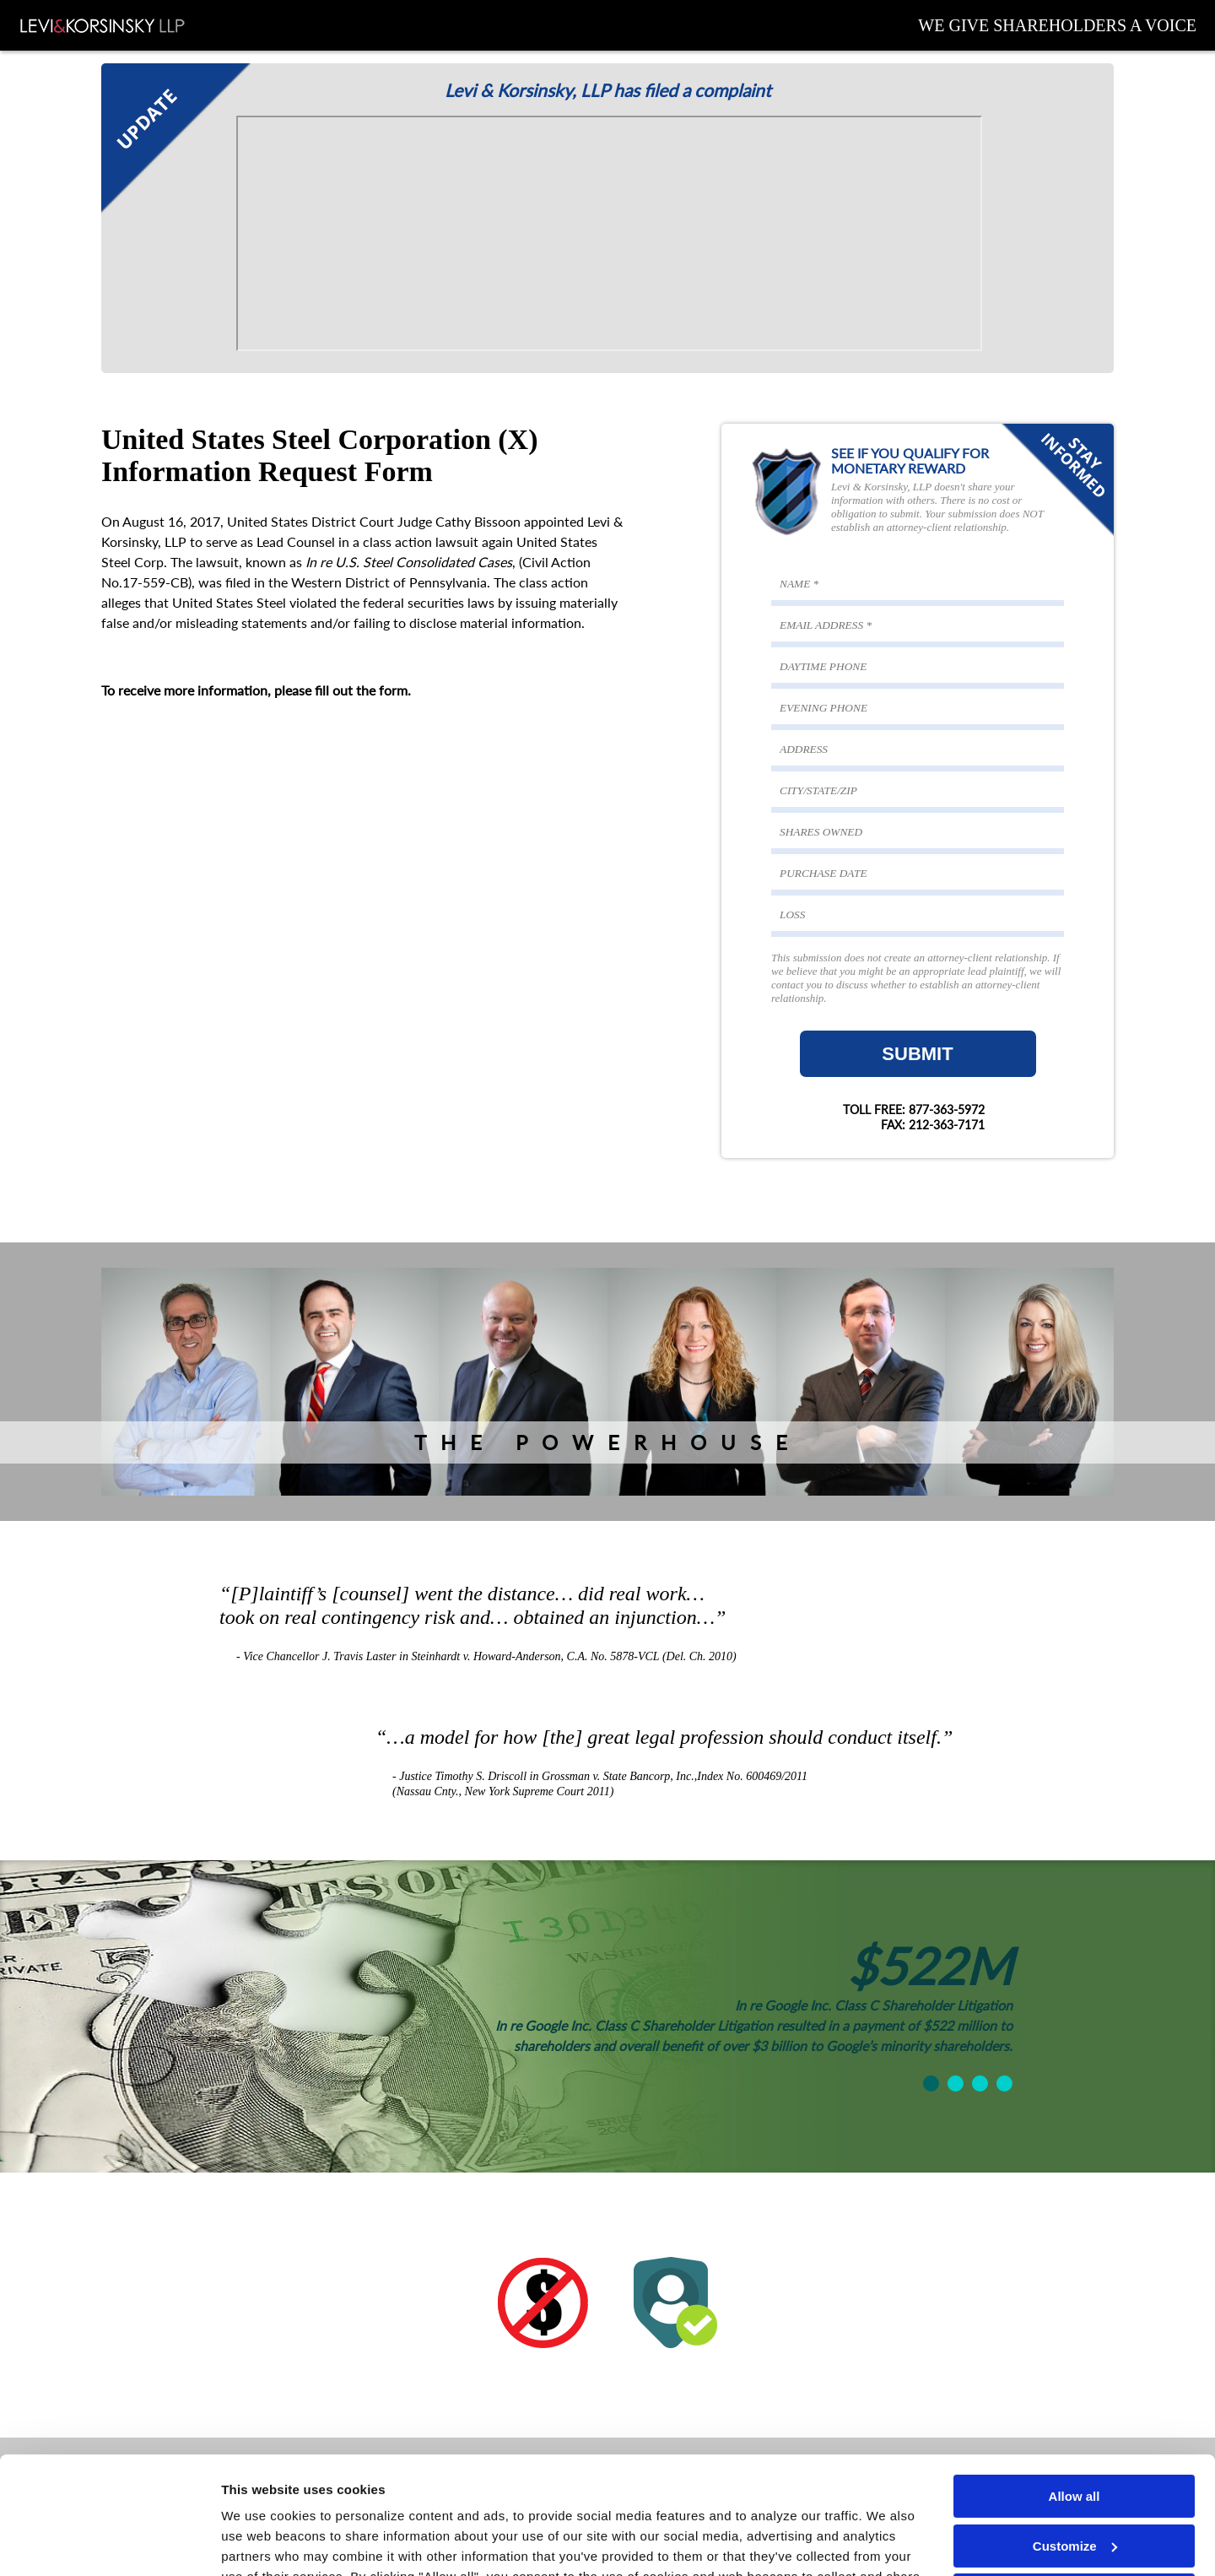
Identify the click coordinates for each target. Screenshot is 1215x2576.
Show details (260, 2542)
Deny (1074, 2494)
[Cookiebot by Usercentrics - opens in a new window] (109, 2543)
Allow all (1074, 2396)
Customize (1075, 2445)
